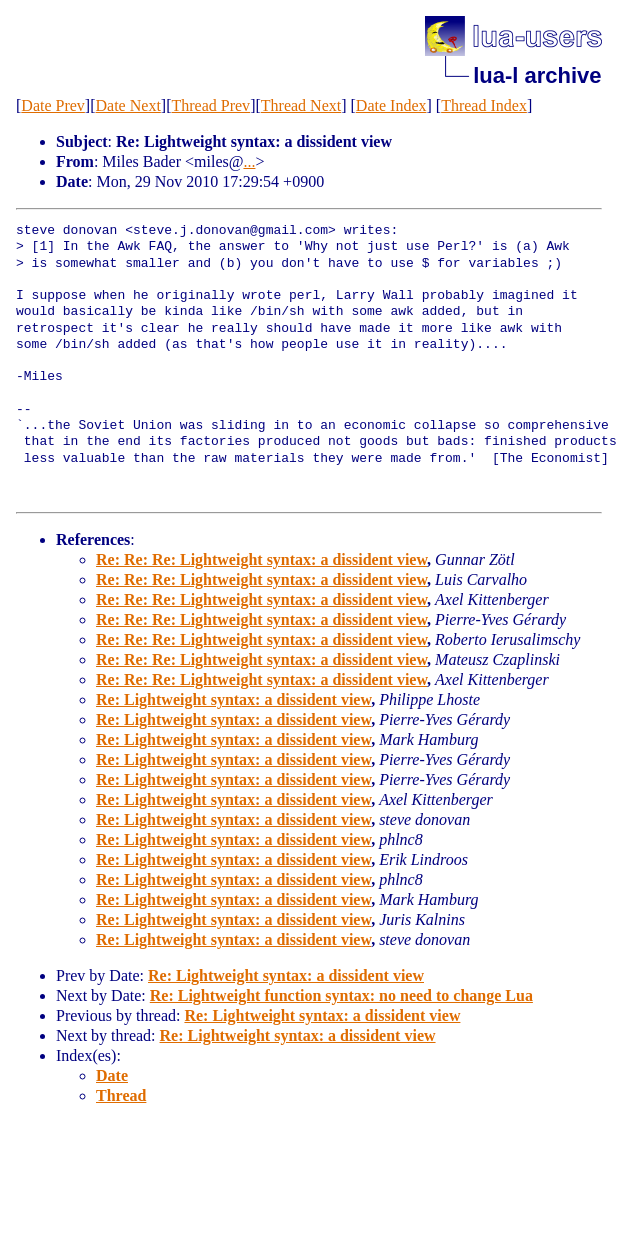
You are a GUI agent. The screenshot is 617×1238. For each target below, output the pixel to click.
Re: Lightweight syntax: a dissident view (233, 699)
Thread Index (484, 105)
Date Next (128, 105)
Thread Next (301, 105)
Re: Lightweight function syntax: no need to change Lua (341, 995)
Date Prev (53, 105)
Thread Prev (210, 105)
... (249, 161)
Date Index (391, 105)
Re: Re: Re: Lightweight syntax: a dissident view (261, 559)
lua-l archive (537, 75)
